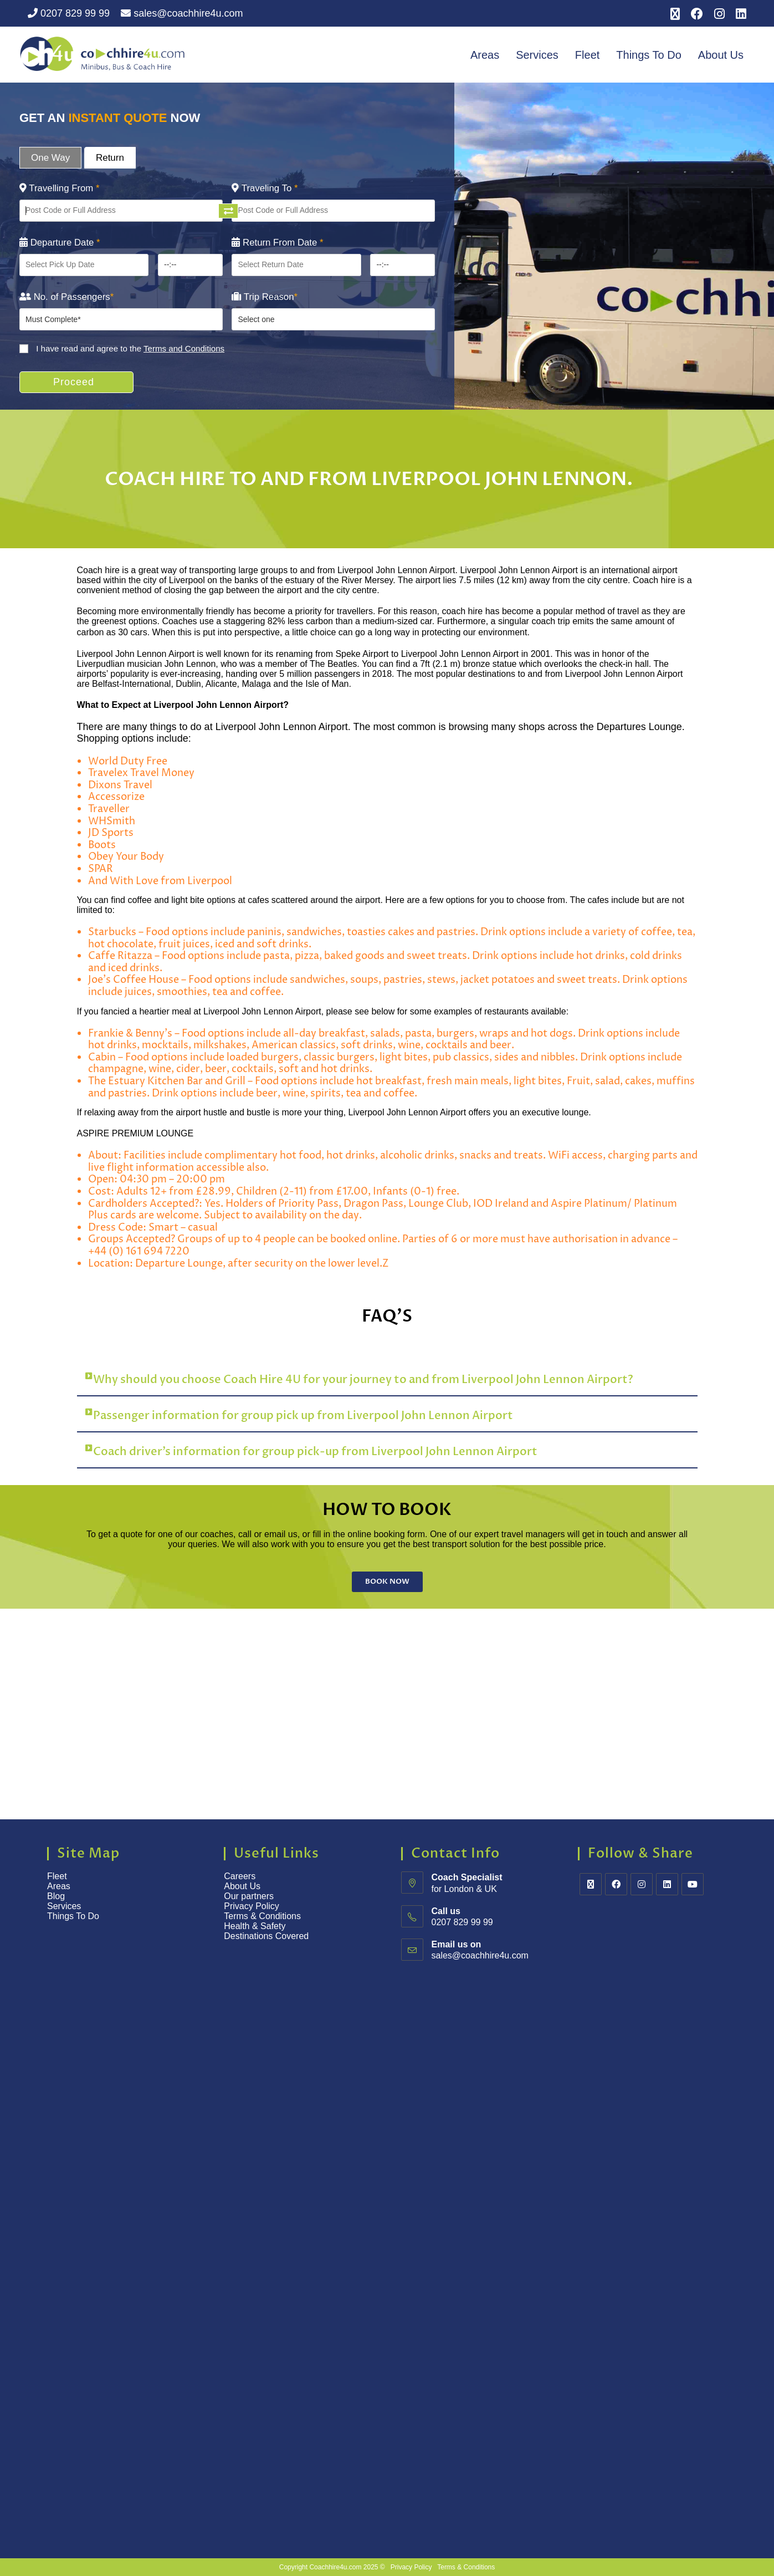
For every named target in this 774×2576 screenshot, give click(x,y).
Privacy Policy (251, 1906)
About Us (721, 55)
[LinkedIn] (667, 1884)
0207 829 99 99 (69, 13)
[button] (387, 1380)
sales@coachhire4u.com (182, 13)
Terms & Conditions (263, 1916)
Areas (484, 55)
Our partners (249, 1896)
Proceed (73, 381)
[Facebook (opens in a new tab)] (697, 14)
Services (537, 55)
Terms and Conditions (183, 348)
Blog (56, 1896)
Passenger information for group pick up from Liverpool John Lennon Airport (303, 1415)
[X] (591, 1884)
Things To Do (648, 55)
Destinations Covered (266, 1936)
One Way (50, 157)
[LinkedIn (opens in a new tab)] (738, 14)
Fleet (587, 55)
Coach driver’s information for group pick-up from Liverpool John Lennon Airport (315, 1451)
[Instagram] (642, 1884)
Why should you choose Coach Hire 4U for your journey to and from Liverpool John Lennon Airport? (363, 1379)
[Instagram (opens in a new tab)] (719, 14)
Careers (239, 1876)
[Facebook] (616, 1884)
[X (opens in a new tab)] (675, 14)
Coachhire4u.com (335, 2567)
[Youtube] (692, 1884)
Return (110, 157)
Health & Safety (254, 1926)
